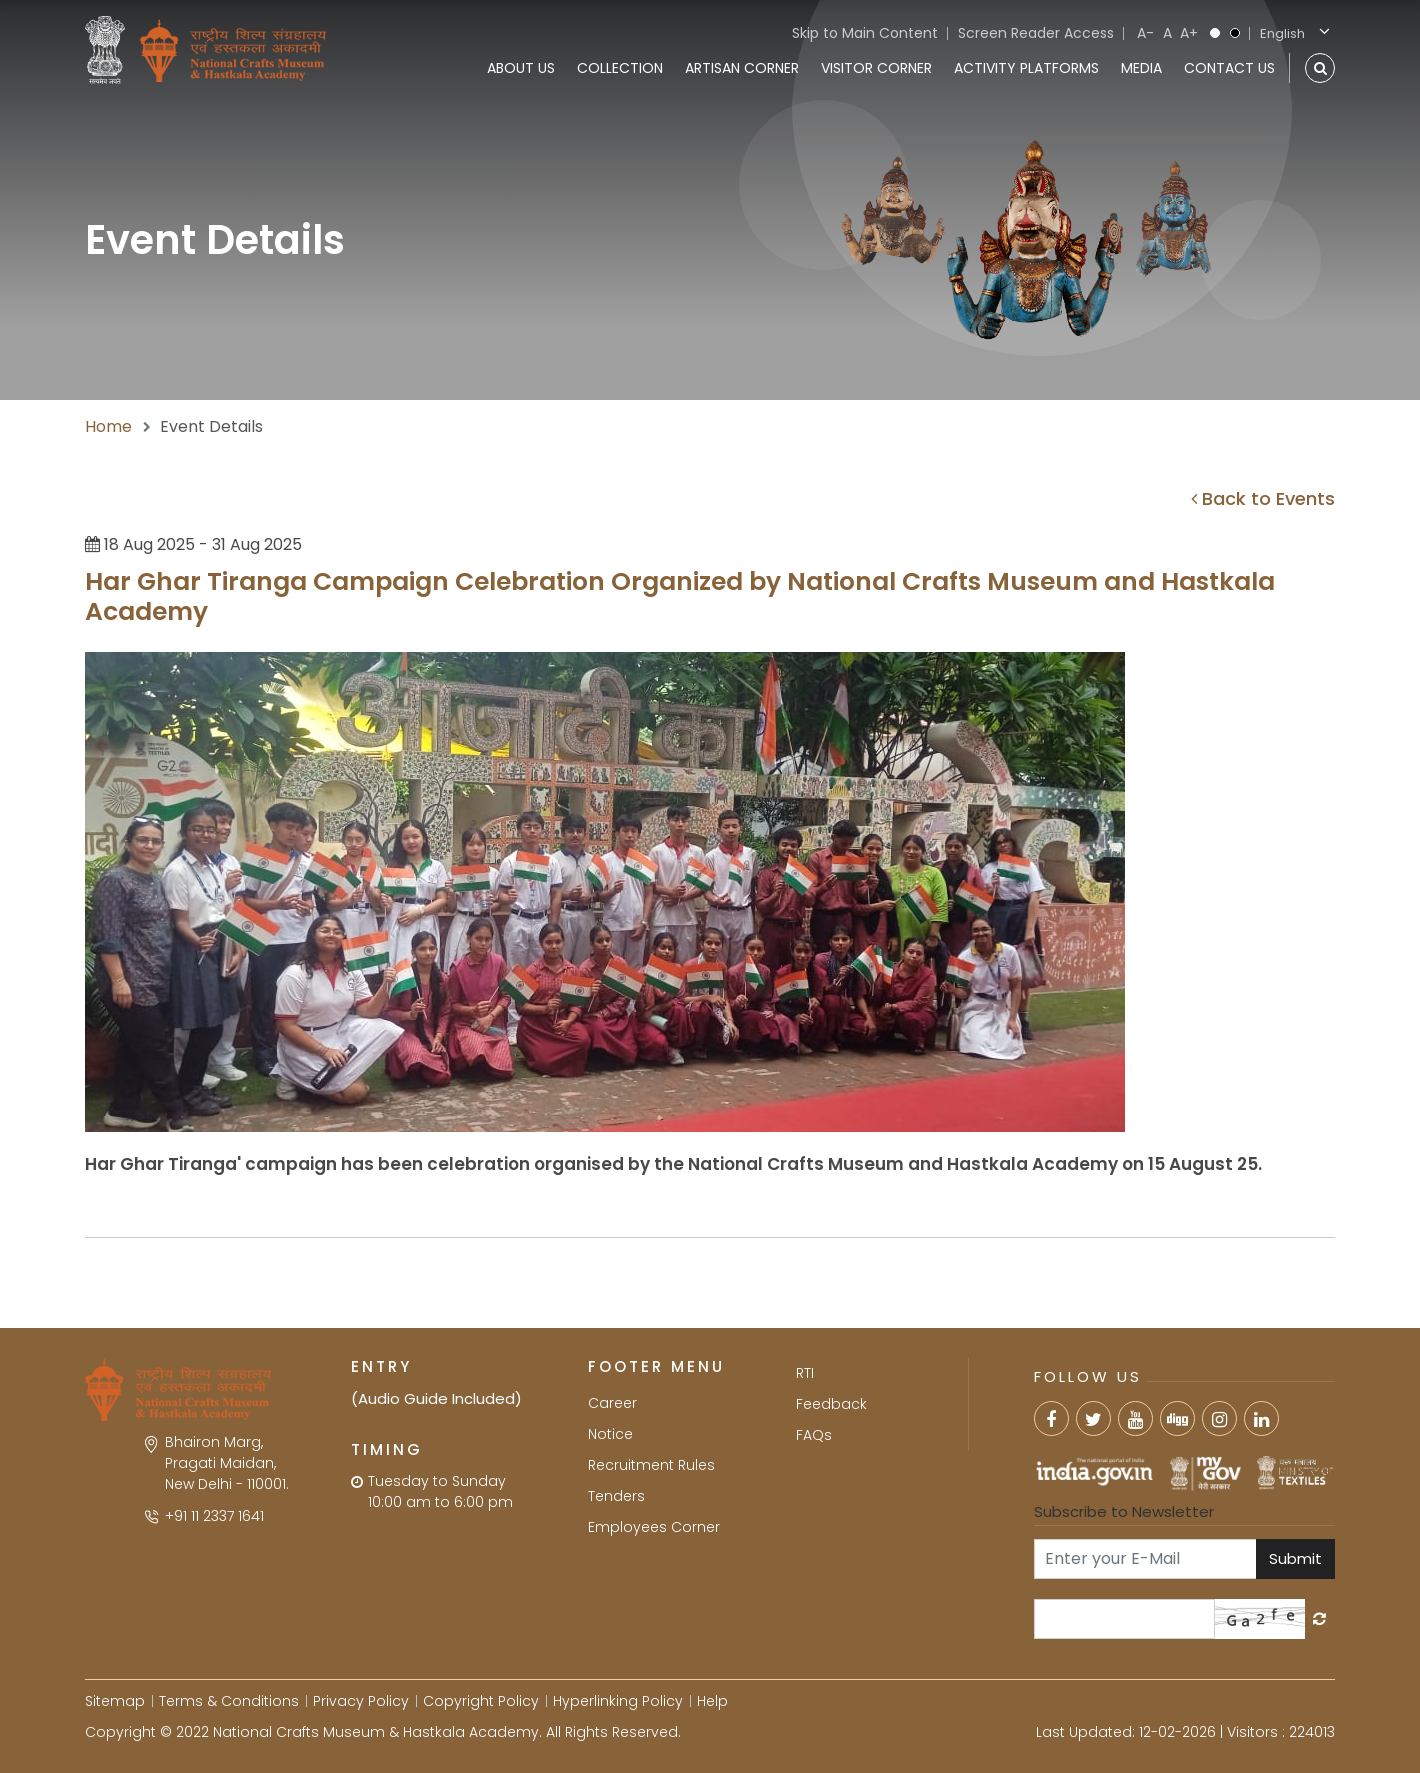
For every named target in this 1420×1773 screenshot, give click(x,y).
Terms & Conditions (229, 1701)
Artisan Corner (742, 68)
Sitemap (115, 1701)
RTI (805, 1373)
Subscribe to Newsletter (1124, 1511)
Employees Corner (654, 1527)
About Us (521, 68)
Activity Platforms (1026, 68)
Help (712, 1701)
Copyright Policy (481, 1701)
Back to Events (1263, 498)
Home (108, 426)
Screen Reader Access (1036, 33)
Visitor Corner (876, 68)
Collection (620, 68)
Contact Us (1229, 68)
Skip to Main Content (865, 33)
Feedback (831, 1404)
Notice (610, 1434)
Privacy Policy (361, 1701)
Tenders (616, 1496)
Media (1141, 68)
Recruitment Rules (651, 1465)
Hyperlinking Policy (618, 1701)
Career (612, 1403)
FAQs (814, 1435)
